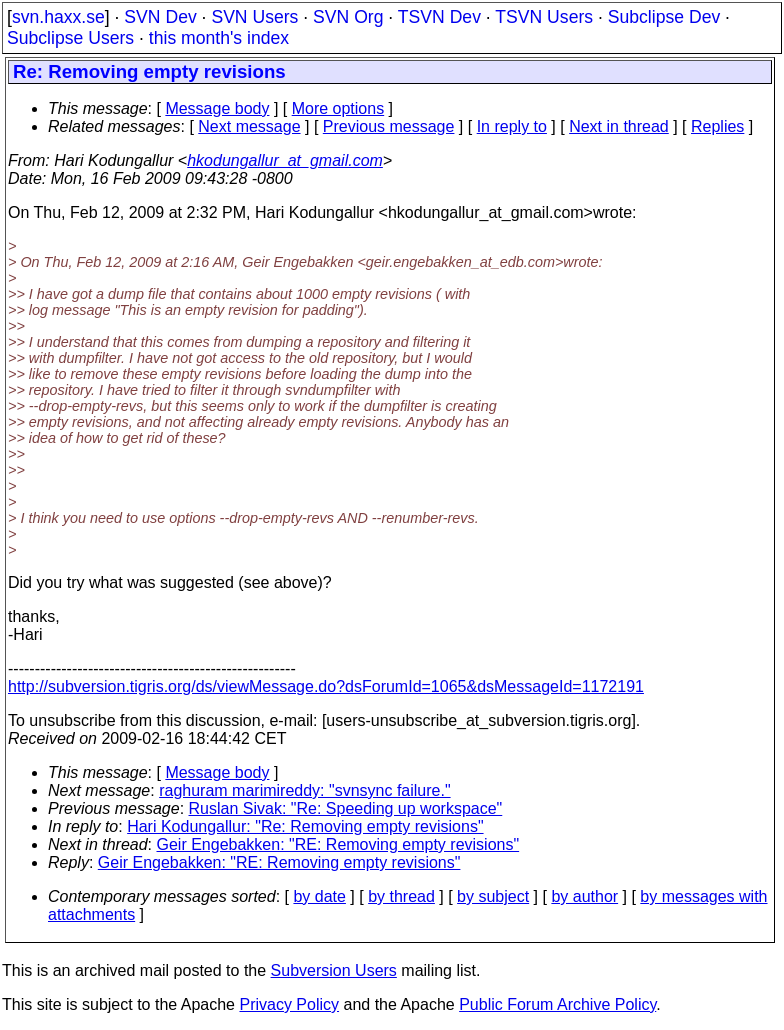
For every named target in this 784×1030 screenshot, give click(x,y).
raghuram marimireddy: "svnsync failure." (304, 790)
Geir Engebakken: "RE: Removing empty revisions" (338, 844)
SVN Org (348, 17)
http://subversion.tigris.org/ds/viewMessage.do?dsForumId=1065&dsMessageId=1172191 (326, 686)
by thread (401, 896)
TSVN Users (544, 17)
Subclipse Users (70, 38)
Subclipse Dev (664, 17)
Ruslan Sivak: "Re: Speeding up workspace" (346, 808)
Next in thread (619, 126)
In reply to (512, 126)
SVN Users (254, 17)
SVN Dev (160, 17)
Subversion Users (334, 970)
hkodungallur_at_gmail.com (285, 160)
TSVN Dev (439, 17)
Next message (249, 126)
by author (584, 896)
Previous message (389, 126)
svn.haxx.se (58, 17)
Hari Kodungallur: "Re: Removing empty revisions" (305, 826)
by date (319, 896)
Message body (217, 108)
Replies (717, 126)
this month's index (219, 38)
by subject (493, 896)
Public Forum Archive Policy (557, 1004)
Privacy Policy (289, 1004)
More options (338, 108)
